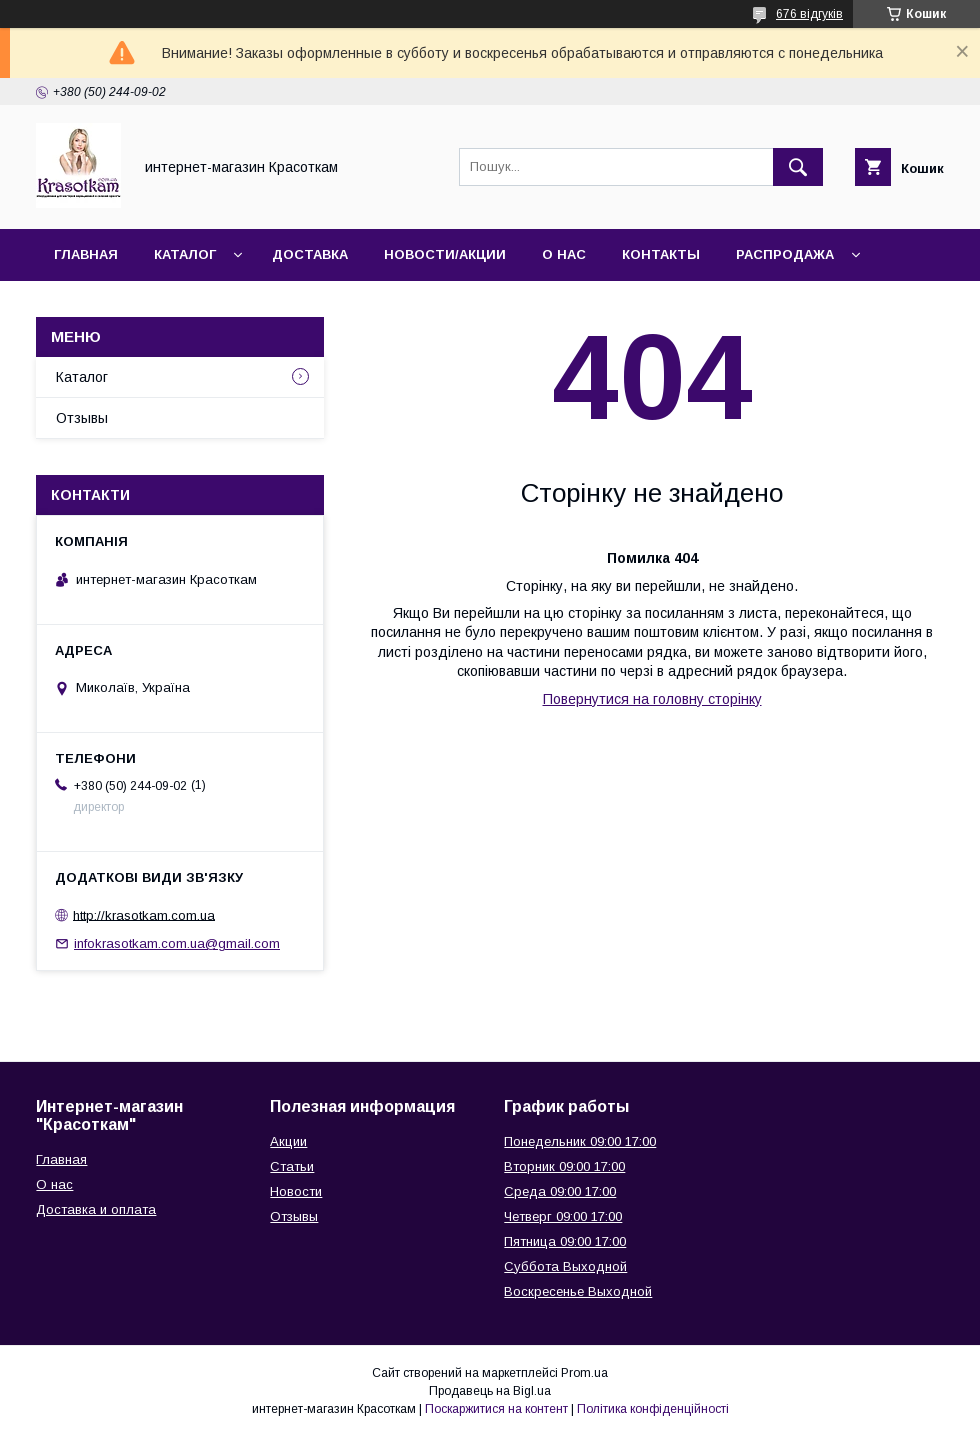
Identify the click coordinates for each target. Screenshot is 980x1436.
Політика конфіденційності (653, 1409)
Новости (296, 1191)
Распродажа (785, 254)
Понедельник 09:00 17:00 (580, 1141)
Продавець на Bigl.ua (490, 1391)
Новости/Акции (445, 254)
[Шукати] (798, 167)
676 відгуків (809, 14)
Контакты (661, 254)
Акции (288, 1141)
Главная (86, 254)
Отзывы (82, 418)
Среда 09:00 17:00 (560, 1191)
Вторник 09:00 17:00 (564, 1166)
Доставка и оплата (96, 1209)
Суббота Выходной (565, 1266)
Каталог (185, 254)
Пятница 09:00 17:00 (565, 1241)
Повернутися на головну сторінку (652, 699)
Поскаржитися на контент (496, 1409)
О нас (564, 254)
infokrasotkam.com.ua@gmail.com (177, 943)
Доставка (310, 254)
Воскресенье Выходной (578, 1291)
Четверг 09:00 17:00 (563, 1216)
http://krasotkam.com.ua (144, 914)
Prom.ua (584, 1373)
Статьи (292, 1166)
